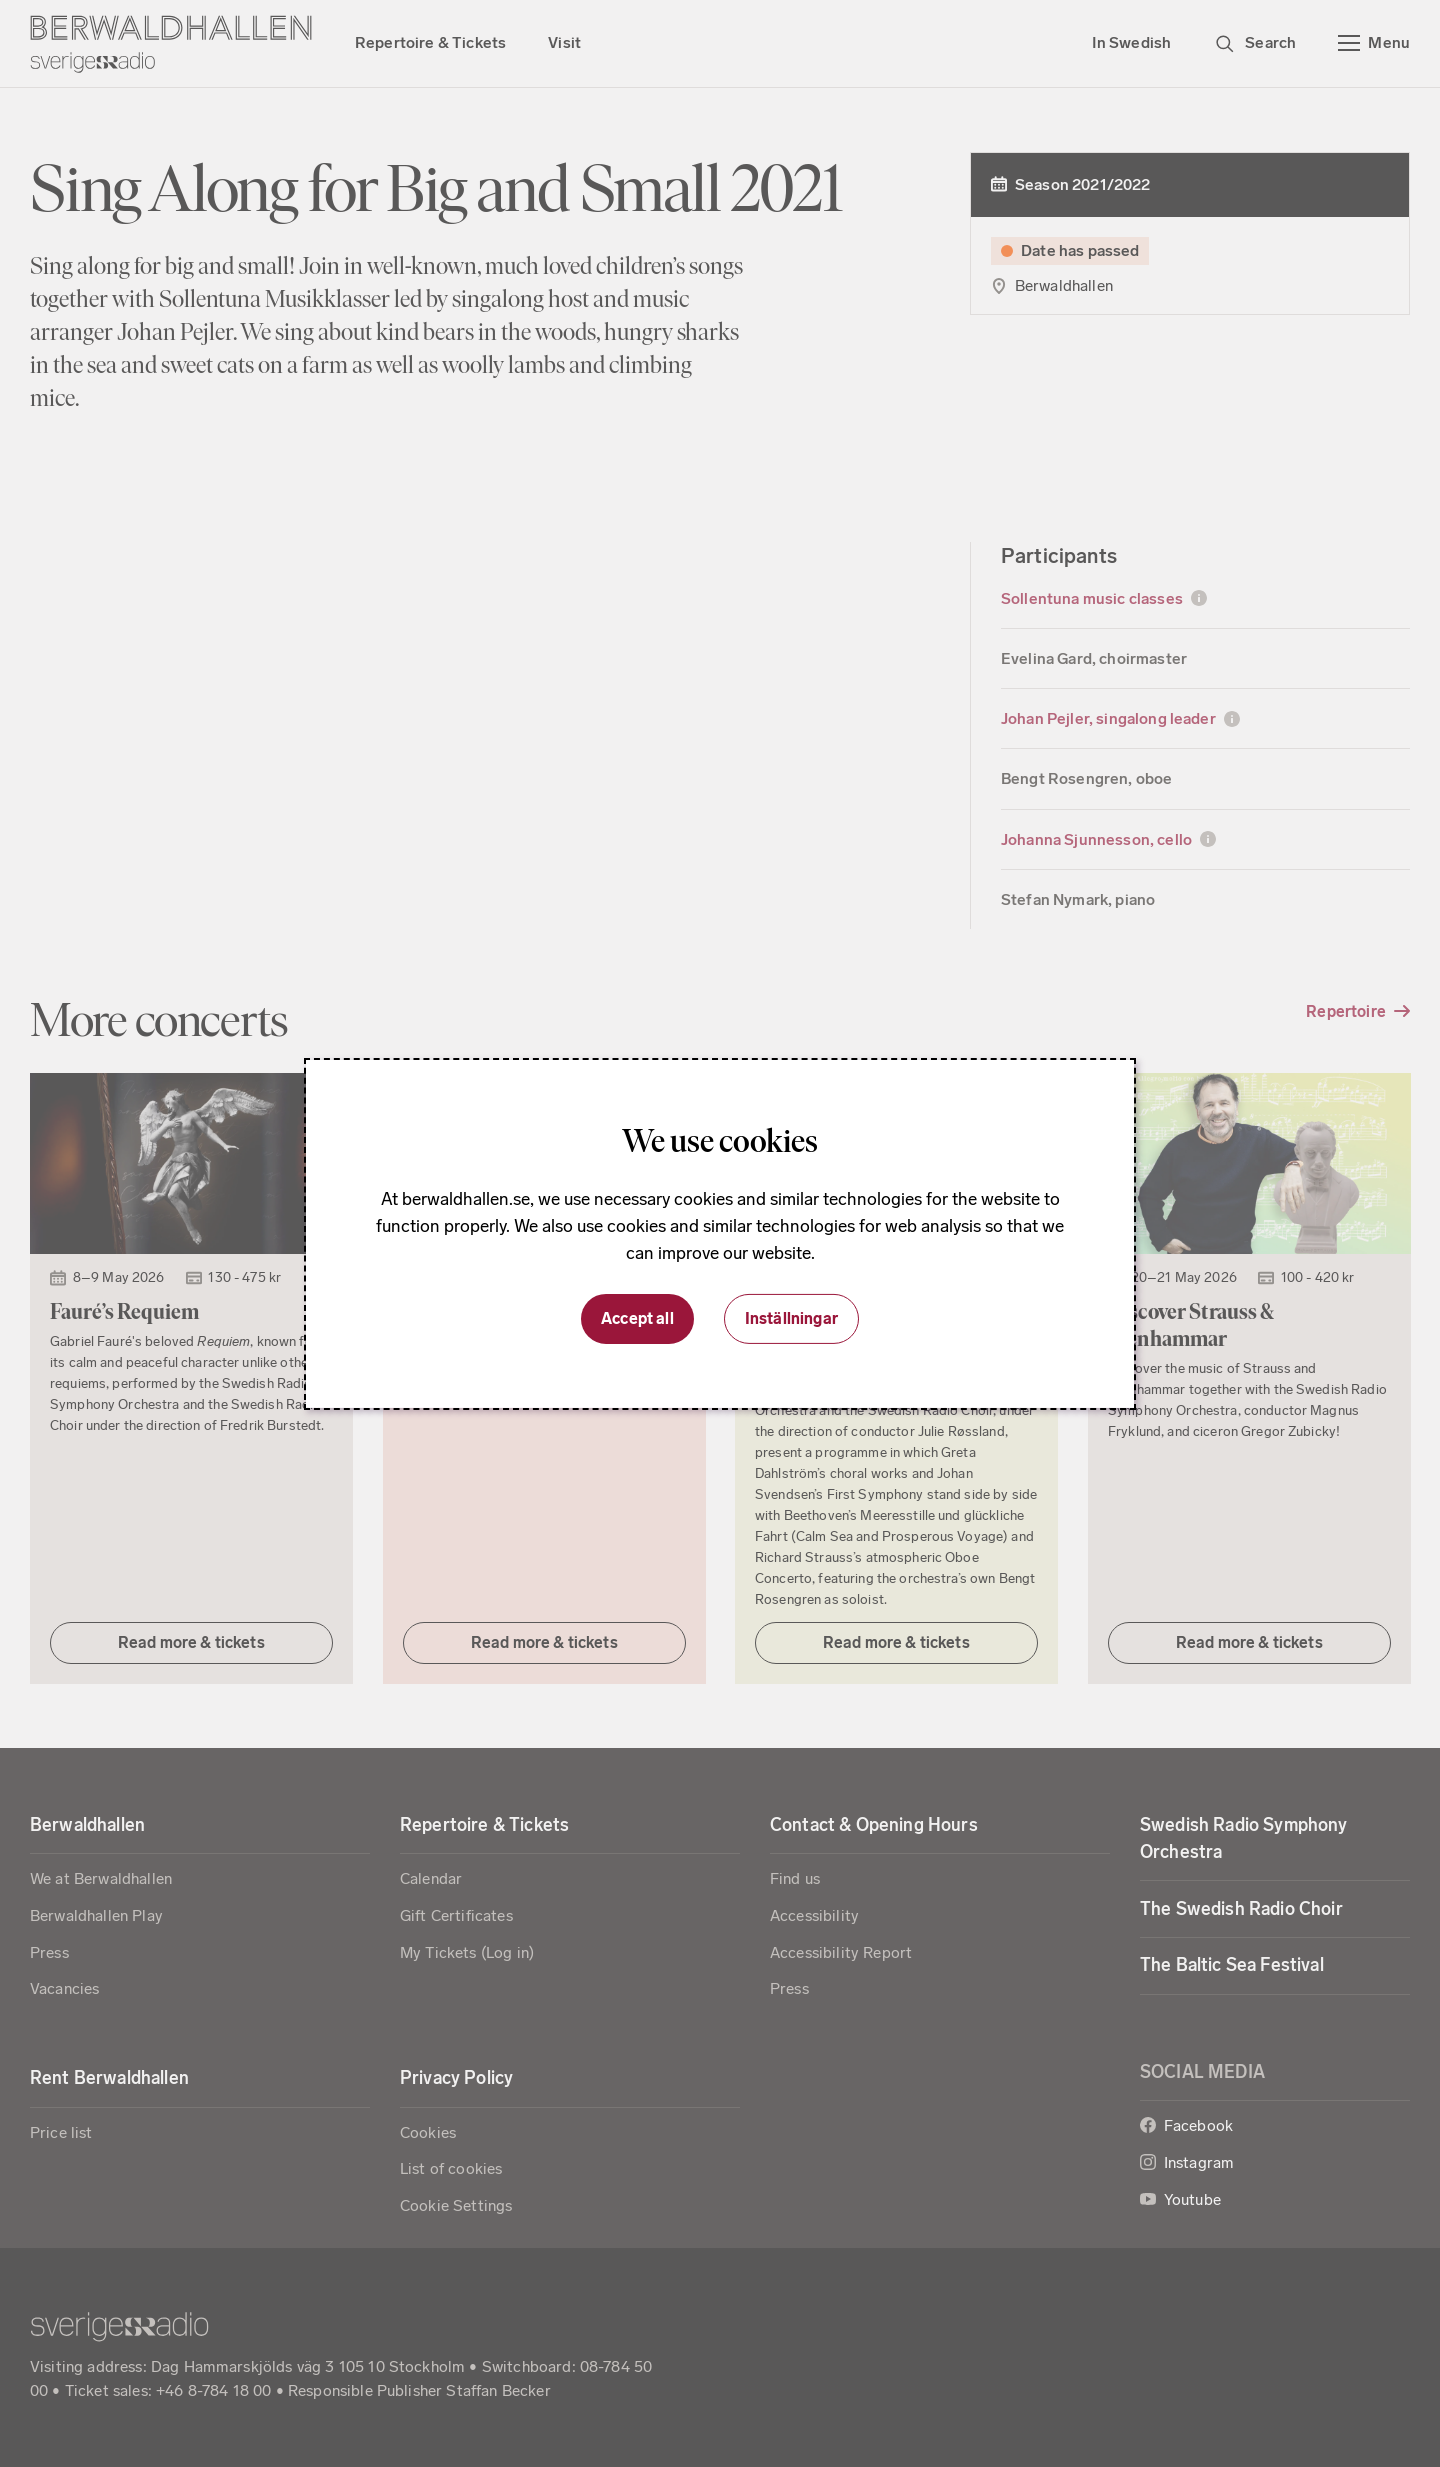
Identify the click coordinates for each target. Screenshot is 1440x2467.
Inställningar (791, 1318)
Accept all (637, 1318)
